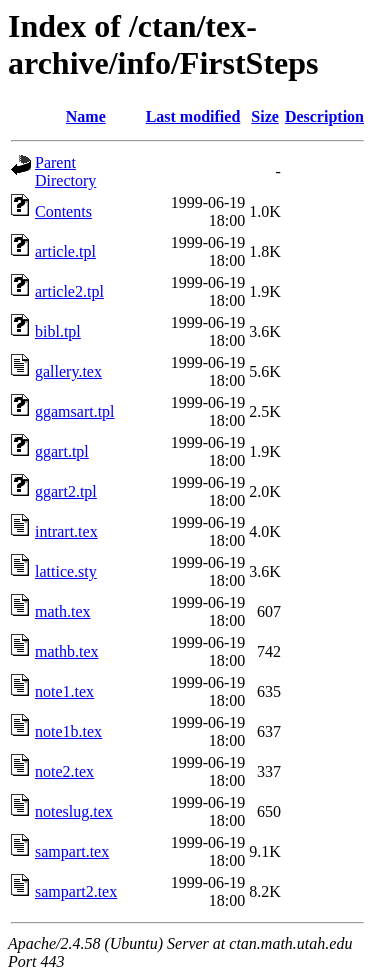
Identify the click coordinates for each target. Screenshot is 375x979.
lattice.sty (66, 571)
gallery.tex (68, 371)
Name (86, 116)
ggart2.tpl (66, 491)
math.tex (63, 611)
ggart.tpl (62, 451)
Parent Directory (65, 171)
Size (265, 116)
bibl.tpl (58, 331)
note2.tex (64, 771)
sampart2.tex (76, 891)
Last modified (193, 116)
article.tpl (65, 251)
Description (324, 116)
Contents (63, 211)
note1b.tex (68, 731)
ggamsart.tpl (75, 411)
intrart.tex (66, 531)
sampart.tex (72, 851)
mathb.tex (67, 651)
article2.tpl (69, 291)
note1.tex (64, 691)
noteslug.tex (74, 811)
